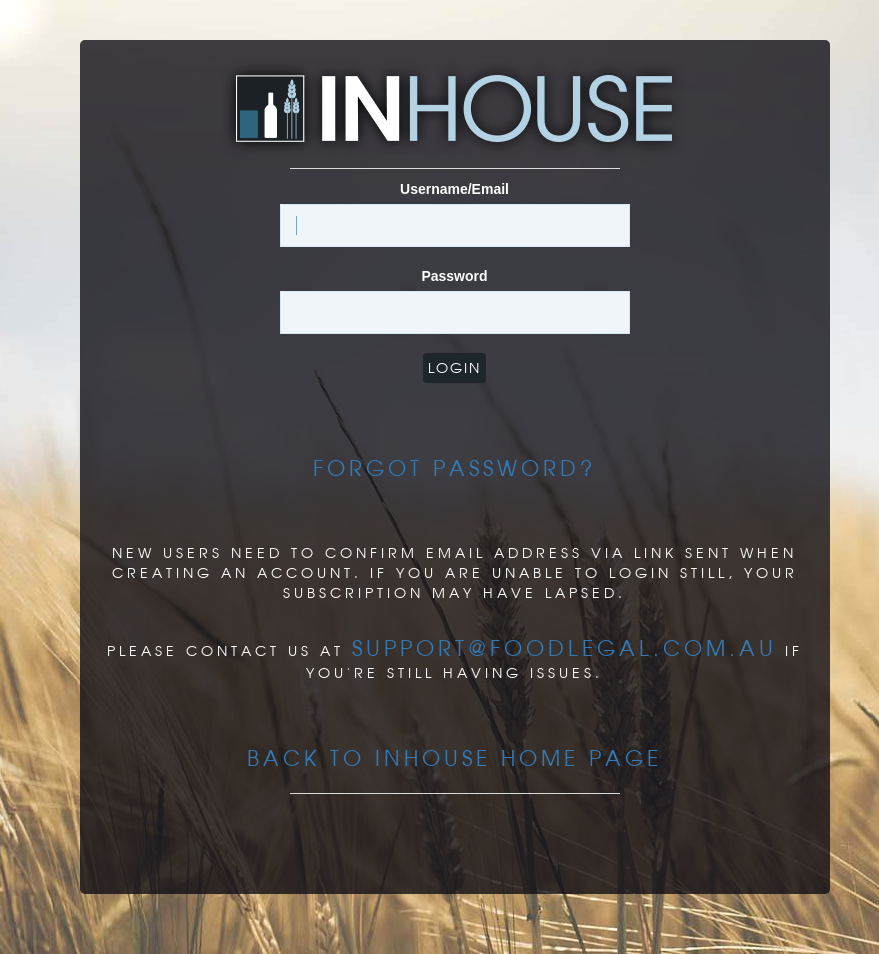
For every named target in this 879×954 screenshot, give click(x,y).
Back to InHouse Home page (454, 758)
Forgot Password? (454, 468)
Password (454, 276)
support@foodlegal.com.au (564, 648)
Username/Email (454, 189)
